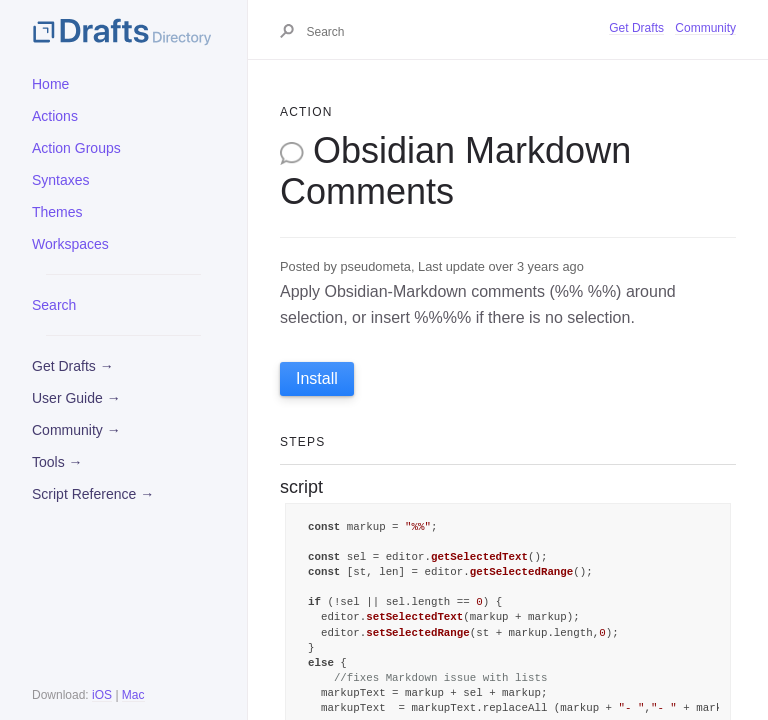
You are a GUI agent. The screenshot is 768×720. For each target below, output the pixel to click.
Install (317, 378)
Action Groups (76, 148)
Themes (57, 212)
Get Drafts (636, 28)
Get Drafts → (73, 366)
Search (54, 305)
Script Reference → (93, 494)
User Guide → (76, 398)
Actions (55, 116)
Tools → (57, 462)
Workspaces (70, 244)
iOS (102, 695)
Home (50, 84)
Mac (133, 695)
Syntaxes (61, 180)
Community (705, 28)
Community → (76, 430)
